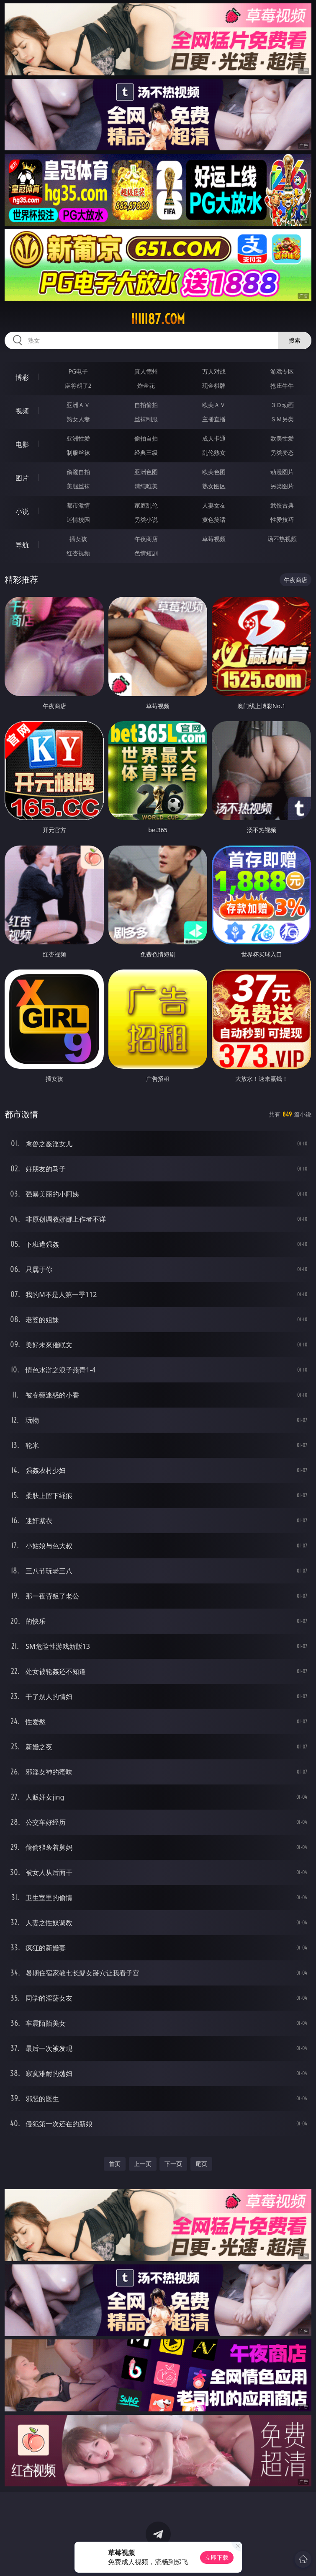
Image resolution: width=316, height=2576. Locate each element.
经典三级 (146, 452)
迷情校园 (78, 519)
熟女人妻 (78, 419)
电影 (22, 444)
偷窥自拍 (78, 472)
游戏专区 (282, 371)
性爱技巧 (282, 519)
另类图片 (282, 486)
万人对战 (214, 371)
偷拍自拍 (146, 438)
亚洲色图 (146, 472)
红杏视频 (78, 553)
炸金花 (146, 385)
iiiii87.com (158, 319)
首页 (115, 2164)
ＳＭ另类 (282, 419)
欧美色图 (214, 472)
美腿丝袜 (78, 486)
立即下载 (217, 2557)
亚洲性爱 (78, 438)
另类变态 (282, 452)
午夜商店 (146, 539)
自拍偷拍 (146, 405)
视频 (22, 410)
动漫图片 (282, 472)
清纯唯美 (146, 486)
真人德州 (146, 371)
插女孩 (78, 539)
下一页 (173, 2164)
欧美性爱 (282, 438)
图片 (22, 477)
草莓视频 (214, 539)
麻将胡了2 (78, 385)
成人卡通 (214, 438)
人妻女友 (214, 505)
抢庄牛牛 (282, 385)
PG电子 (78, 371)
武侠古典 (282, 505)
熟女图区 (214, 486)
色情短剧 (146, 553)
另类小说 (146, 519)
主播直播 (214, 419)
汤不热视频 (282, 539)
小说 (22, 511)
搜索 (295, 340)
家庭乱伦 (146, 505)
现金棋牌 (214, 385)
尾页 (201, 2164)
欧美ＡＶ (214, 405)
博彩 (22, 377)
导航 (22, 544)
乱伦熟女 (214, 452)
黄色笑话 (214, 519)
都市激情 (78, 505)
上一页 (143, 2164)
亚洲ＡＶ (78, 405)
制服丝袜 (78, 452)
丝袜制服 (146, 419)
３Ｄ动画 (282, 405)
